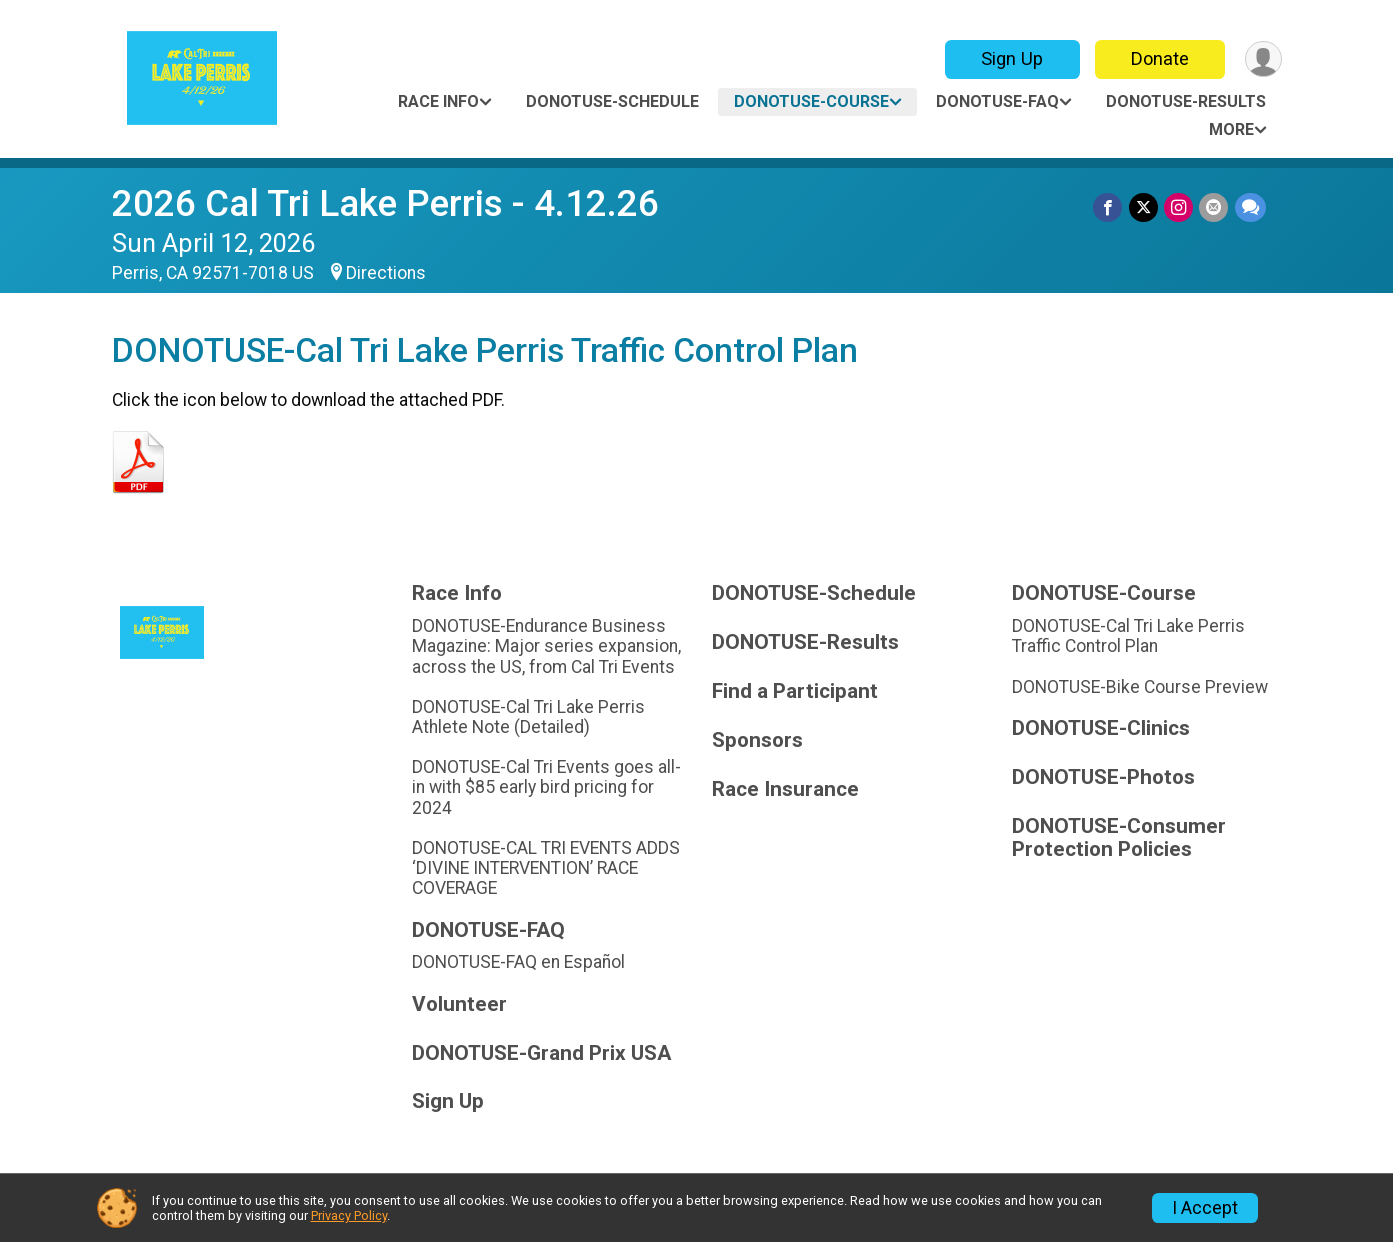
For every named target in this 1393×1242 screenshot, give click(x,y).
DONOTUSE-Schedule (612, 101)
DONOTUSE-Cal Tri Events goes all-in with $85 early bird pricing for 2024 (546, 787)
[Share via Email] (1214, 207)
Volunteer (459, 1004)
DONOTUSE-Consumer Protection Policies (1119, 838)
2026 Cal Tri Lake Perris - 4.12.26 (385, 203)
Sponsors (757, 740)
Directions (386, 273)
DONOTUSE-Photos (1103, 777)
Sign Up (1011, 58)
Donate (1159, 58)
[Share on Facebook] (1109, 207)
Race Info (438, 101)
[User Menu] (1263, 59)
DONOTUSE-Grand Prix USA (541, 1053)
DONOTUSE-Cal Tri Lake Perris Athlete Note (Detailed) (528, 717)
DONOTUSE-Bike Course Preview (1140, 687)
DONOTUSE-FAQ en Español (518, 962)
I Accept (1205, 1208)
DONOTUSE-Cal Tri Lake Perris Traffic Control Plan (1128, 636)
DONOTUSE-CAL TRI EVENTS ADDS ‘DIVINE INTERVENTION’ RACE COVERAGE (546, 868)
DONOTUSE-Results (1186, 101)
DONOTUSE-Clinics (1101, 728)
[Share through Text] (1250, 207)
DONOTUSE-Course (811, 101)
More (1231, 129)
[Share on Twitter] (1144, 207)
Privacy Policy (349, 1215)
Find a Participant (795, 691)
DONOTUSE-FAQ (997, 101)
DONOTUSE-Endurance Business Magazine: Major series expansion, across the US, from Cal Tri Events (546, 646)
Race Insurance (785, 789)
